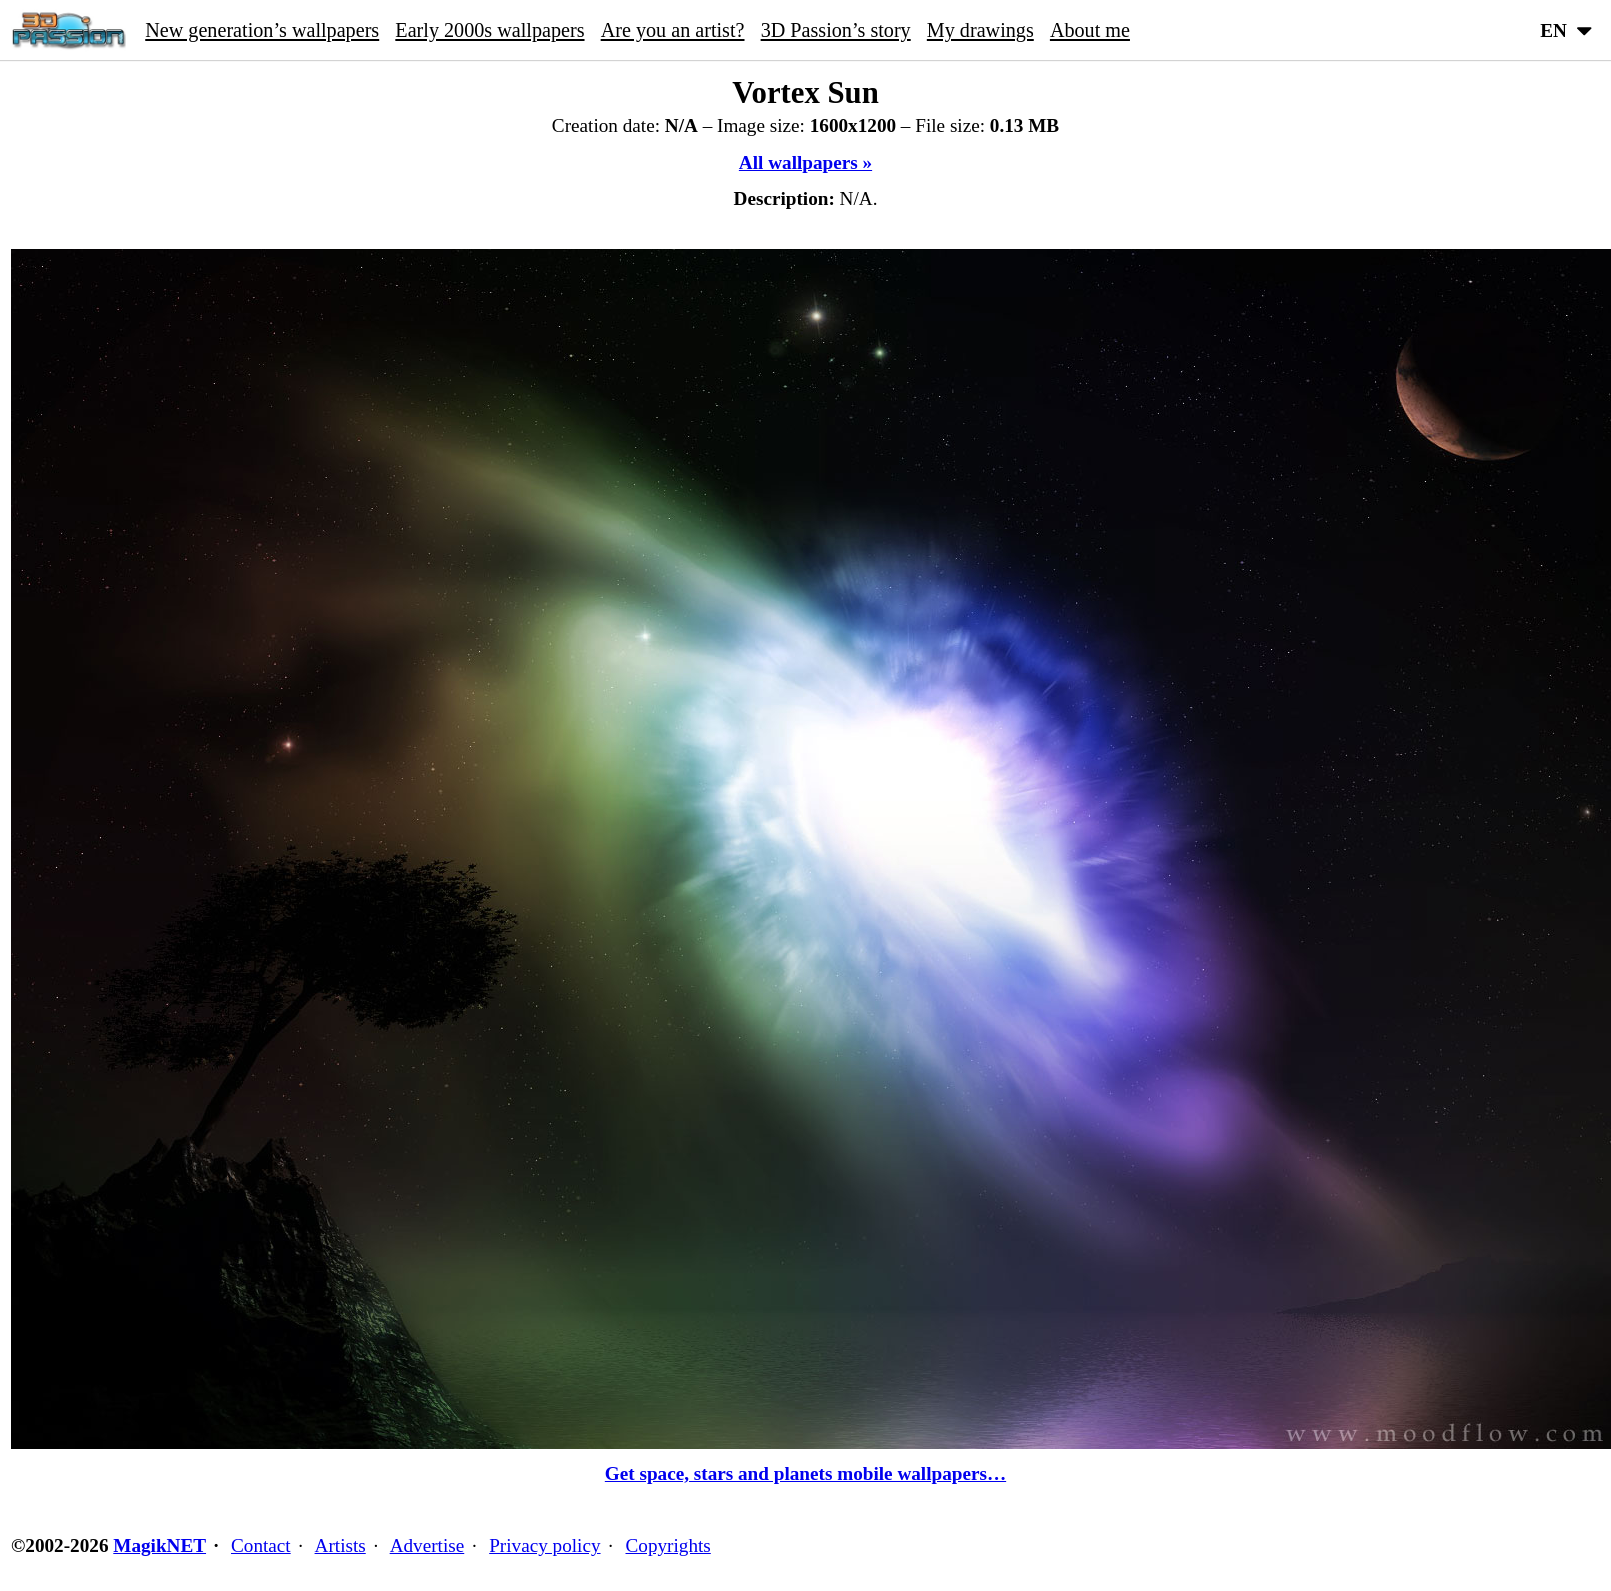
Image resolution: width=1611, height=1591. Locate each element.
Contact (261, 1545)
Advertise (427, 1545)
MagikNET (159, 1545)
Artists (340, 1545)
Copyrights (668, 1545)
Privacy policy (544, 1545)
